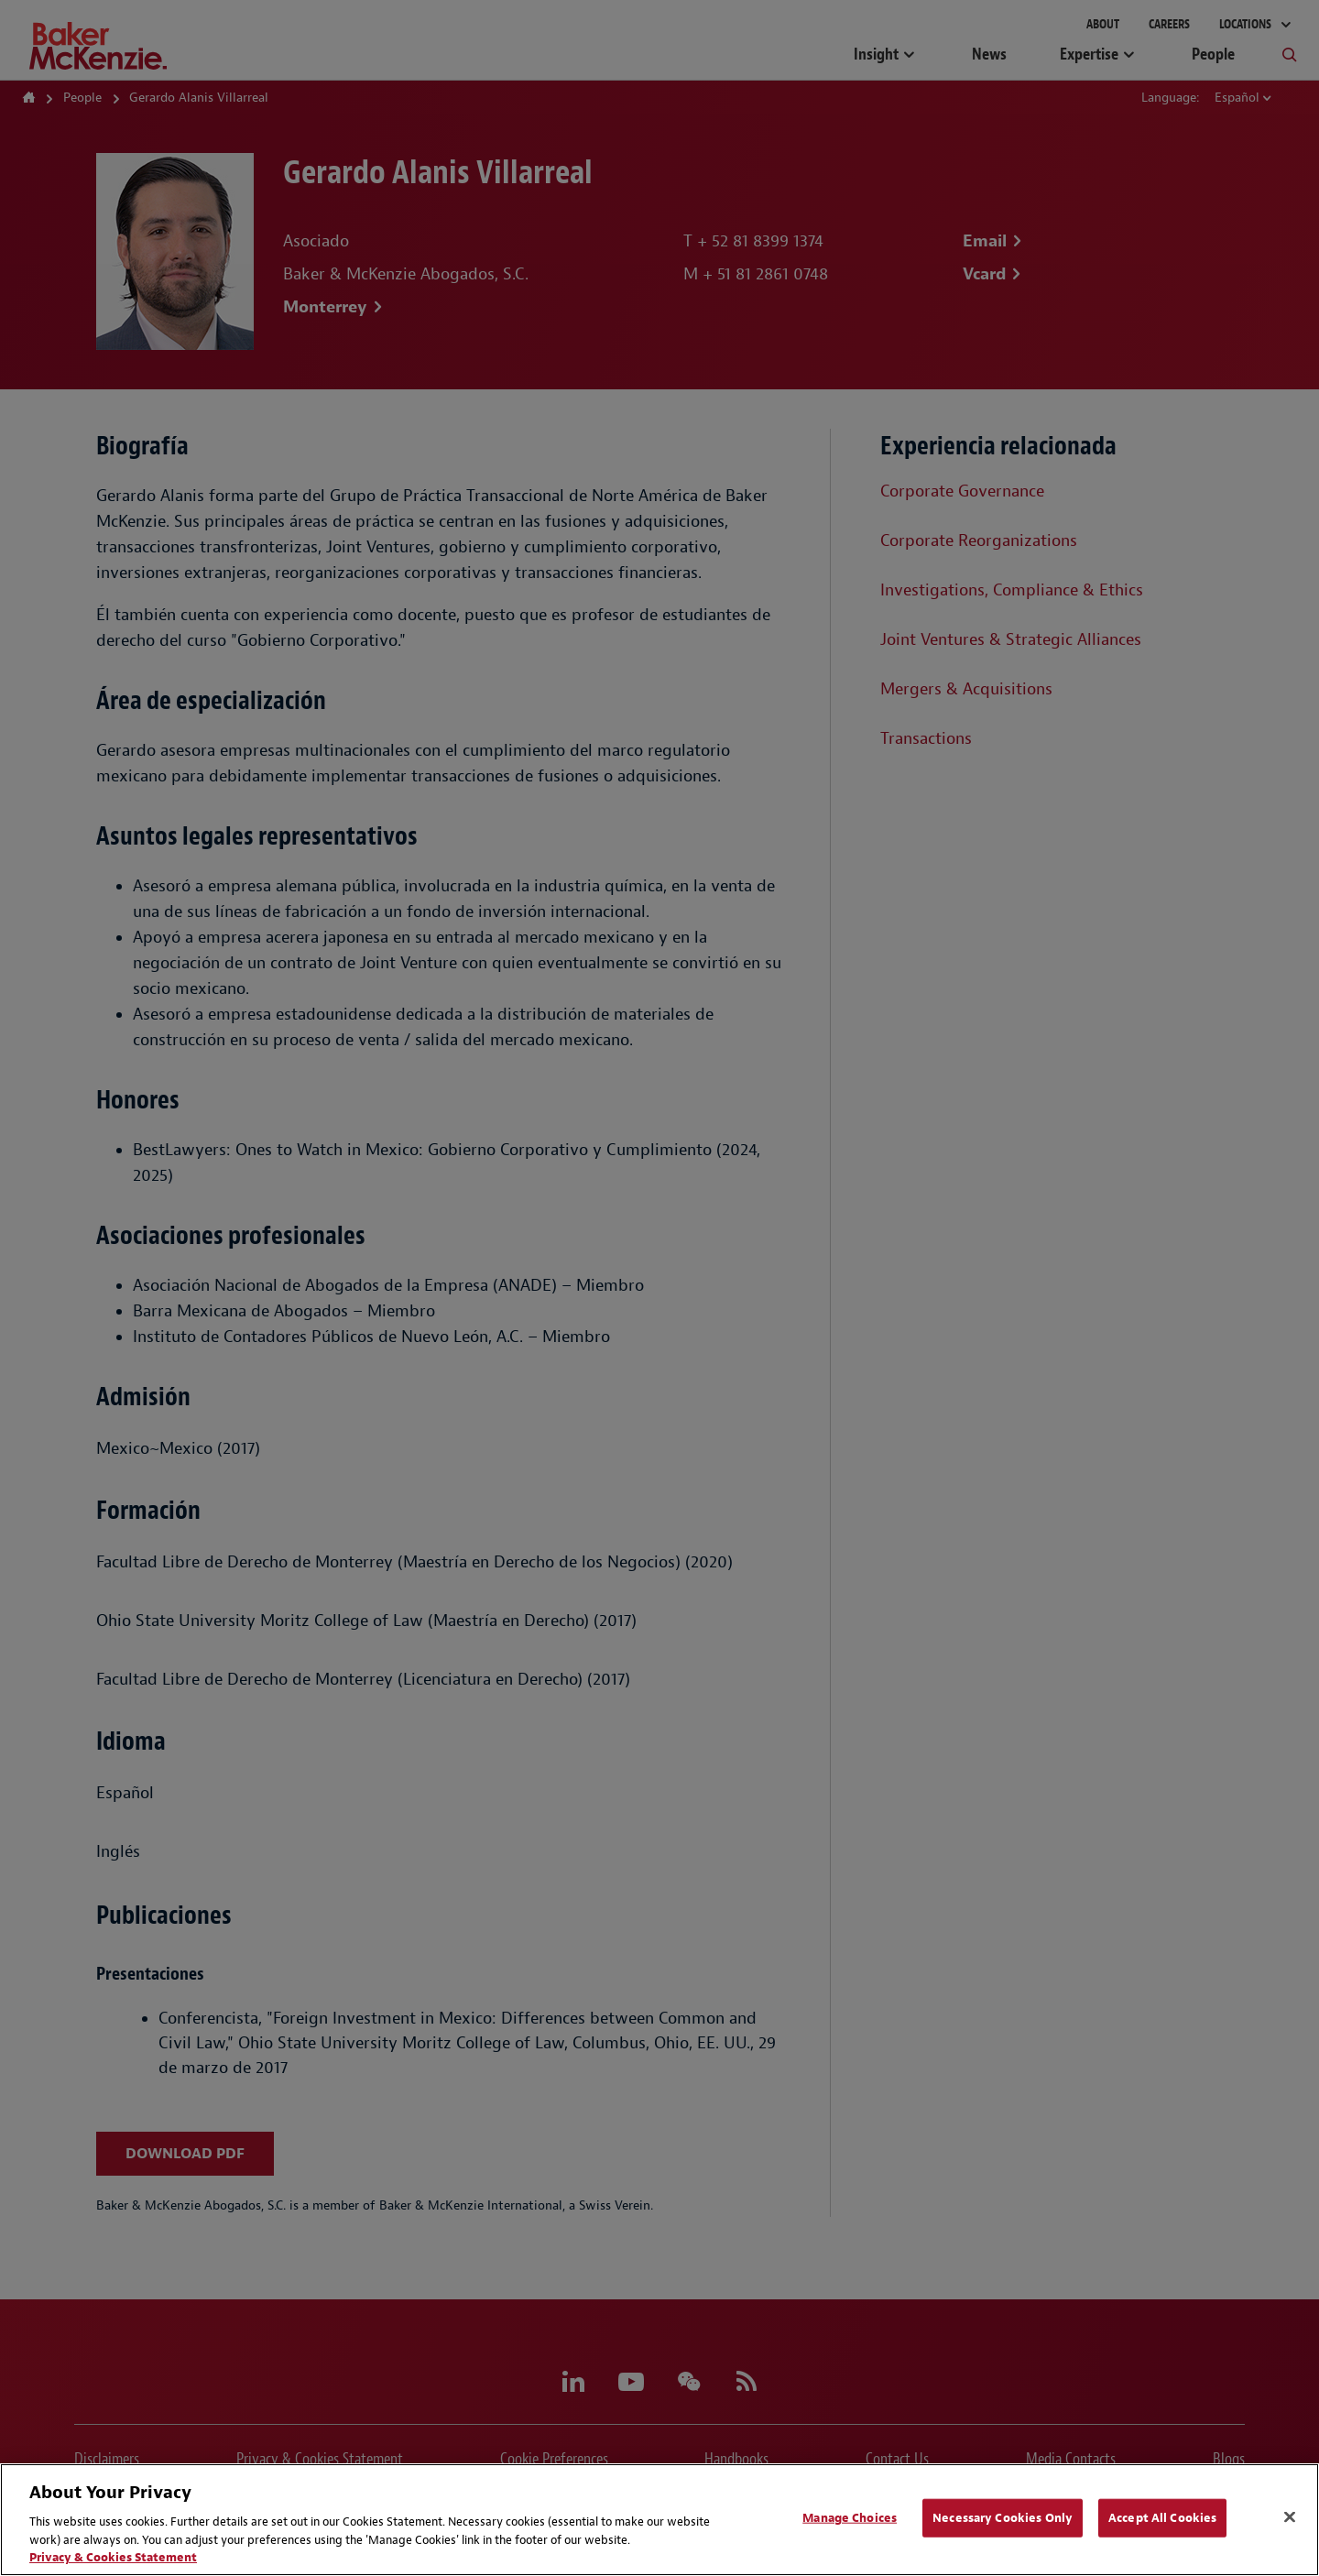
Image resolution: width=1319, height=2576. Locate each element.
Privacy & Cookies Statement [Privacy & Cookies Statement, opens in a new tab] (113, 2557)
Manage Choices (849, 2518)
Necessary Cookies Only (1002, 2518)
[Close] (1290, 2517)
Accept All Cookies (1162, 2518)
